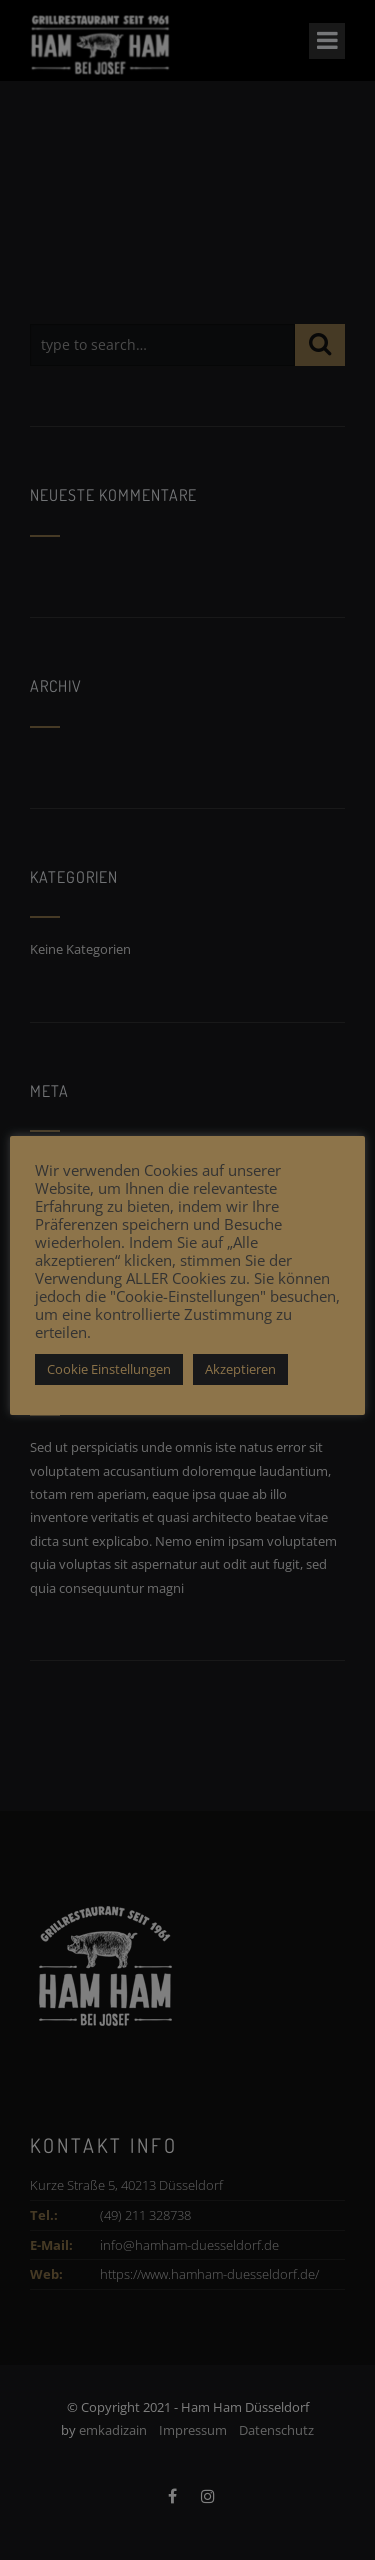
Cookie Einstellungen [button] (109, 1369)
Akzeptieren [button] (240, 1369)
